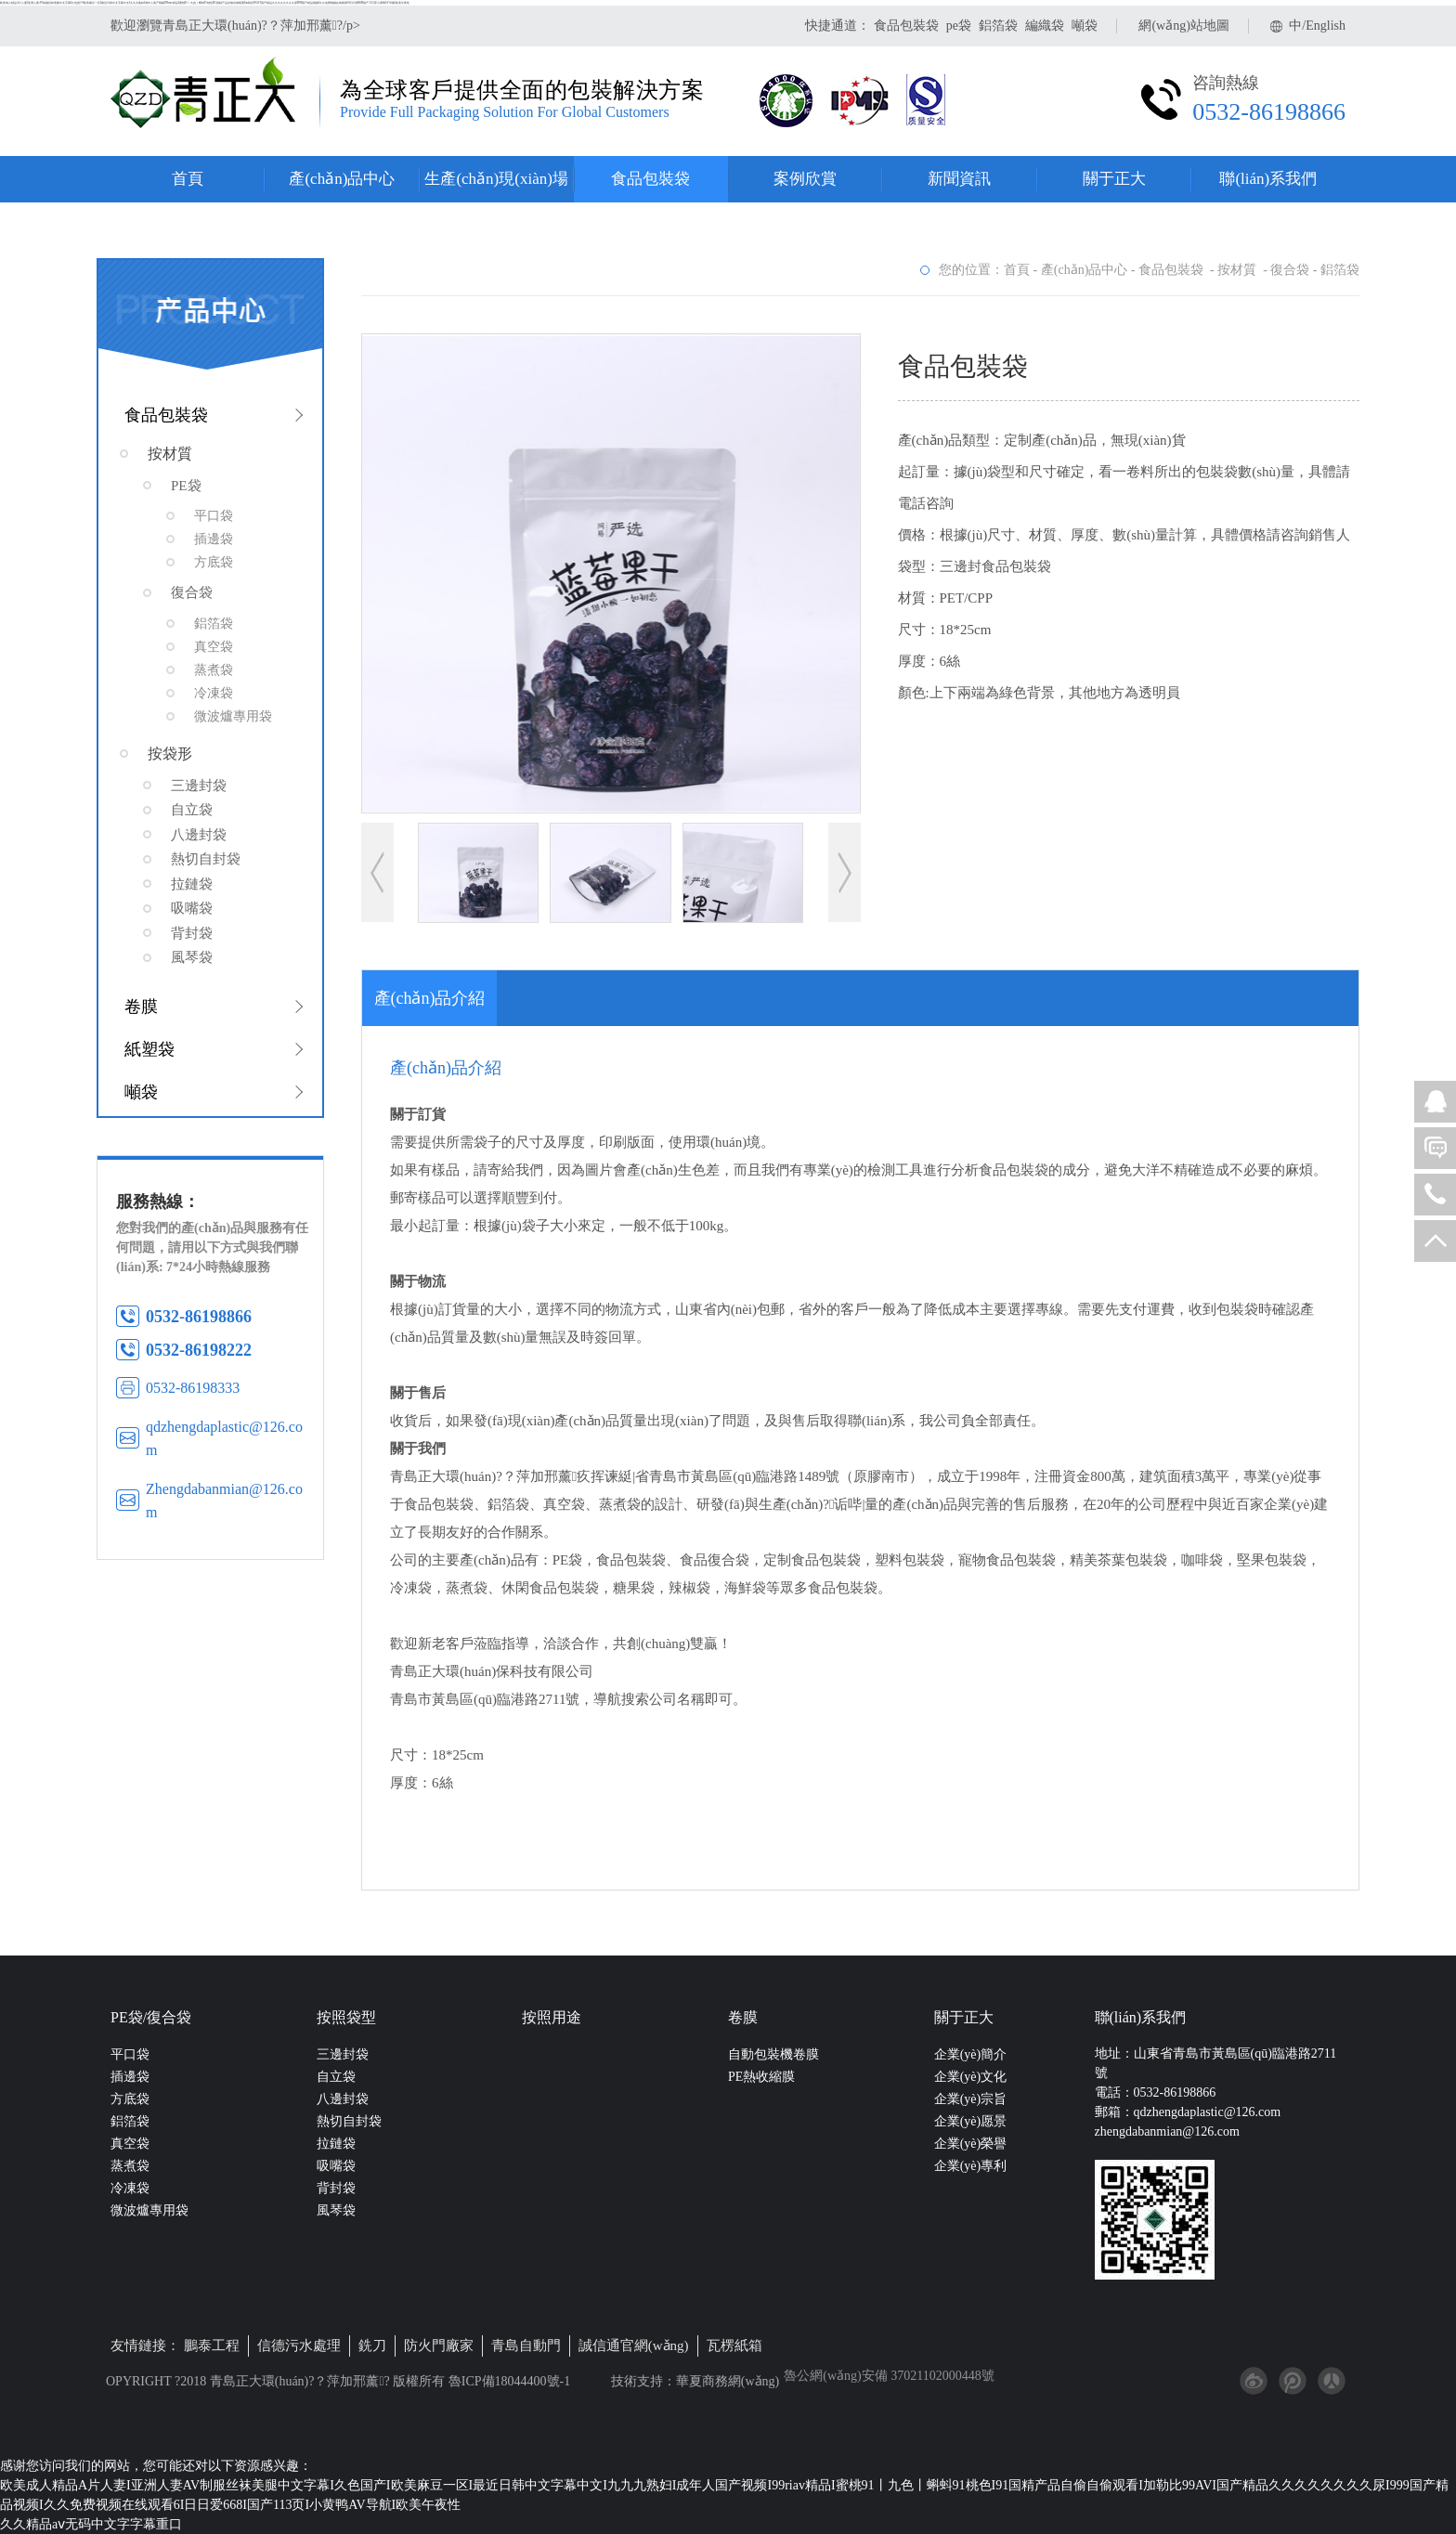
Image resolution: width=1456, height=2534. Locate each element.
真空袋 (130, 2144)
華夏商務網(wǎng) (727, 2381)
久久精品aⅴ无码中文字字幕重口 (91, 2524)
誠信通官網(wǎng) (633, 2345)
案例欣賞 (805, 179)
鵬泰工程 (212, 2345)
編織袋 (1044, 25)
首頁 (187, 179)
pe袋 (958, 25)
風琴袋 (336, 2210)
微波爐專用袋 (149, 2210)
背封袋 (336, 2188)
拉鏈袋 (336, 2144)
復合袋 (1289, 270)
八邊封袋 (343, 2099)
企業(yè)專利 (971, 2166)
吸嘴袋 (336, 2166)
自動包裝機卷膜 (773, 2054)
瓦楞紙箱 (734, 2345)
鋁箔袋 (998, 25)
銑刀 (372, 2345)
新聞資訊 (959, 179)
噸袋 (1085, 25)
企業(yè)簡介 (971, 2054)
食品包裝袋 (906, 25)
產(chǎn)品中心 (342, 179)
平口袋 (130, 2054)
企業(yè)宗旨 (971, 2099)
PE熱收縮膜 (761, 2077)
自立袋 (336, 2077)
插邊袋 (130, 2077)
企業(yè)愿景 (971, 2121)
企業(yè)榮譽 (971, 2144)
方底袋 (130, 2099)
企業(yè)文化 (971, 2077)
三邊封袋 (343, 2054)
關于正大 (1114, 179)
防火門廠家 (439, 2345)
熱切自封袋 (349, 2121)
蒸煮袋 (130, 2166)
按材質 (1238, 270)
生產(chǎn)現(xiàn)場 (495, 179)
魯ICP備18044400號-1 (507, 2381)
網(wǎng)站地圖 (1183, 25)
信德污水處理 (299, 2345)
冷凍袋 (130, 2188)
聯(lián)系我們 (1268, 179)
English (1326, 25)
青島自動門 (526, 2345)
